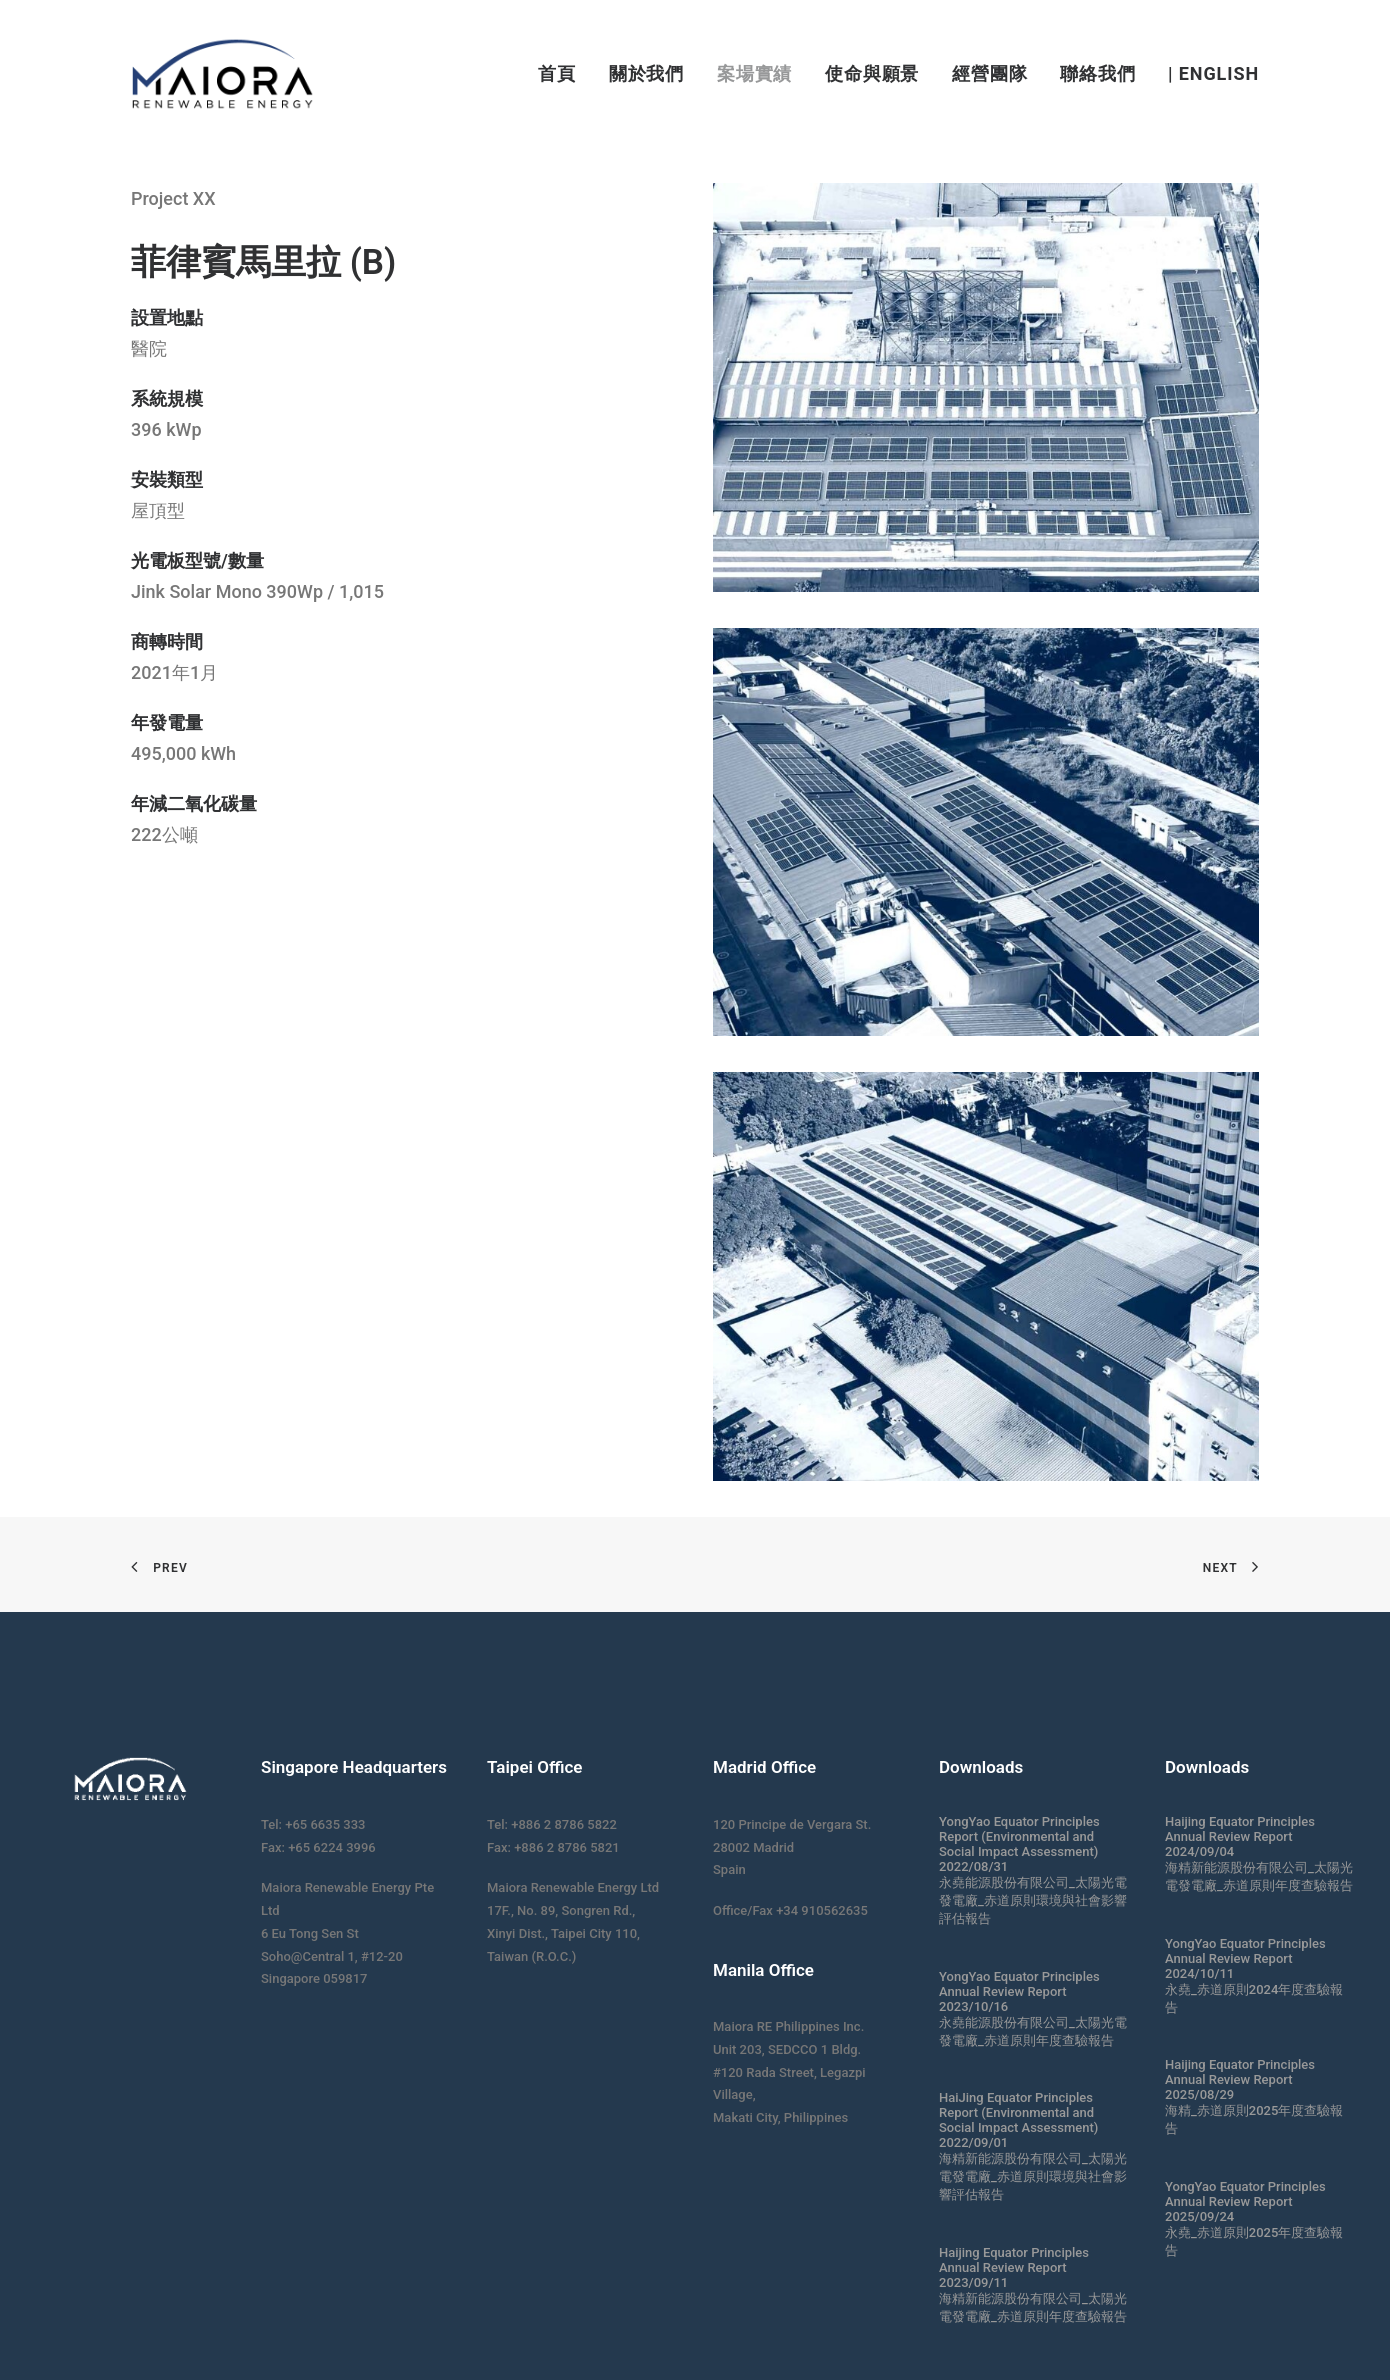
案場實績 (755, 73)
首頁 (557, 73)
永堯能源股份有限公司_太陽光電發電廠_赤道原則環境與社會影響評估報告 (1033, 1900)
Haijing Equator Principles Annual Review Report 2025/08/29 (1240, 2079)
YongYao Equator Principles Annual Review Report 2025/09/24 (1245, 2201)
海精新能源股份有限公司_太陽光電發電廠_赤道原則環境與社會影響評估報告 (1033, 2176)
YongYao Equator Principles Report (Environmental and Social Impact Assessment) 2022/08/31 (1019, 1844)
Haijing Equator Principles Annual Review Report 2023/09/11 (1014, 2267)
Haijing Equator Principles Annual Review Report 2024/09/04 (1240, 1836)
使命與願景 (872, 73)
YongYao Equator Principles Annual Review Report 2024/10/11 (1245, 1958)
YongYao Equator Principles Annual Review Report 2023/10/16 (1019, 1991)
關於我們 (647, 73)
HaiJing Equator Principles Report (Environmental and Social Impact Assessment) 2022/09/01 (1018, 2120)
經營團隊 (990, 73)
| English (1213, 74)
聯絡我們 (1098, 73)
